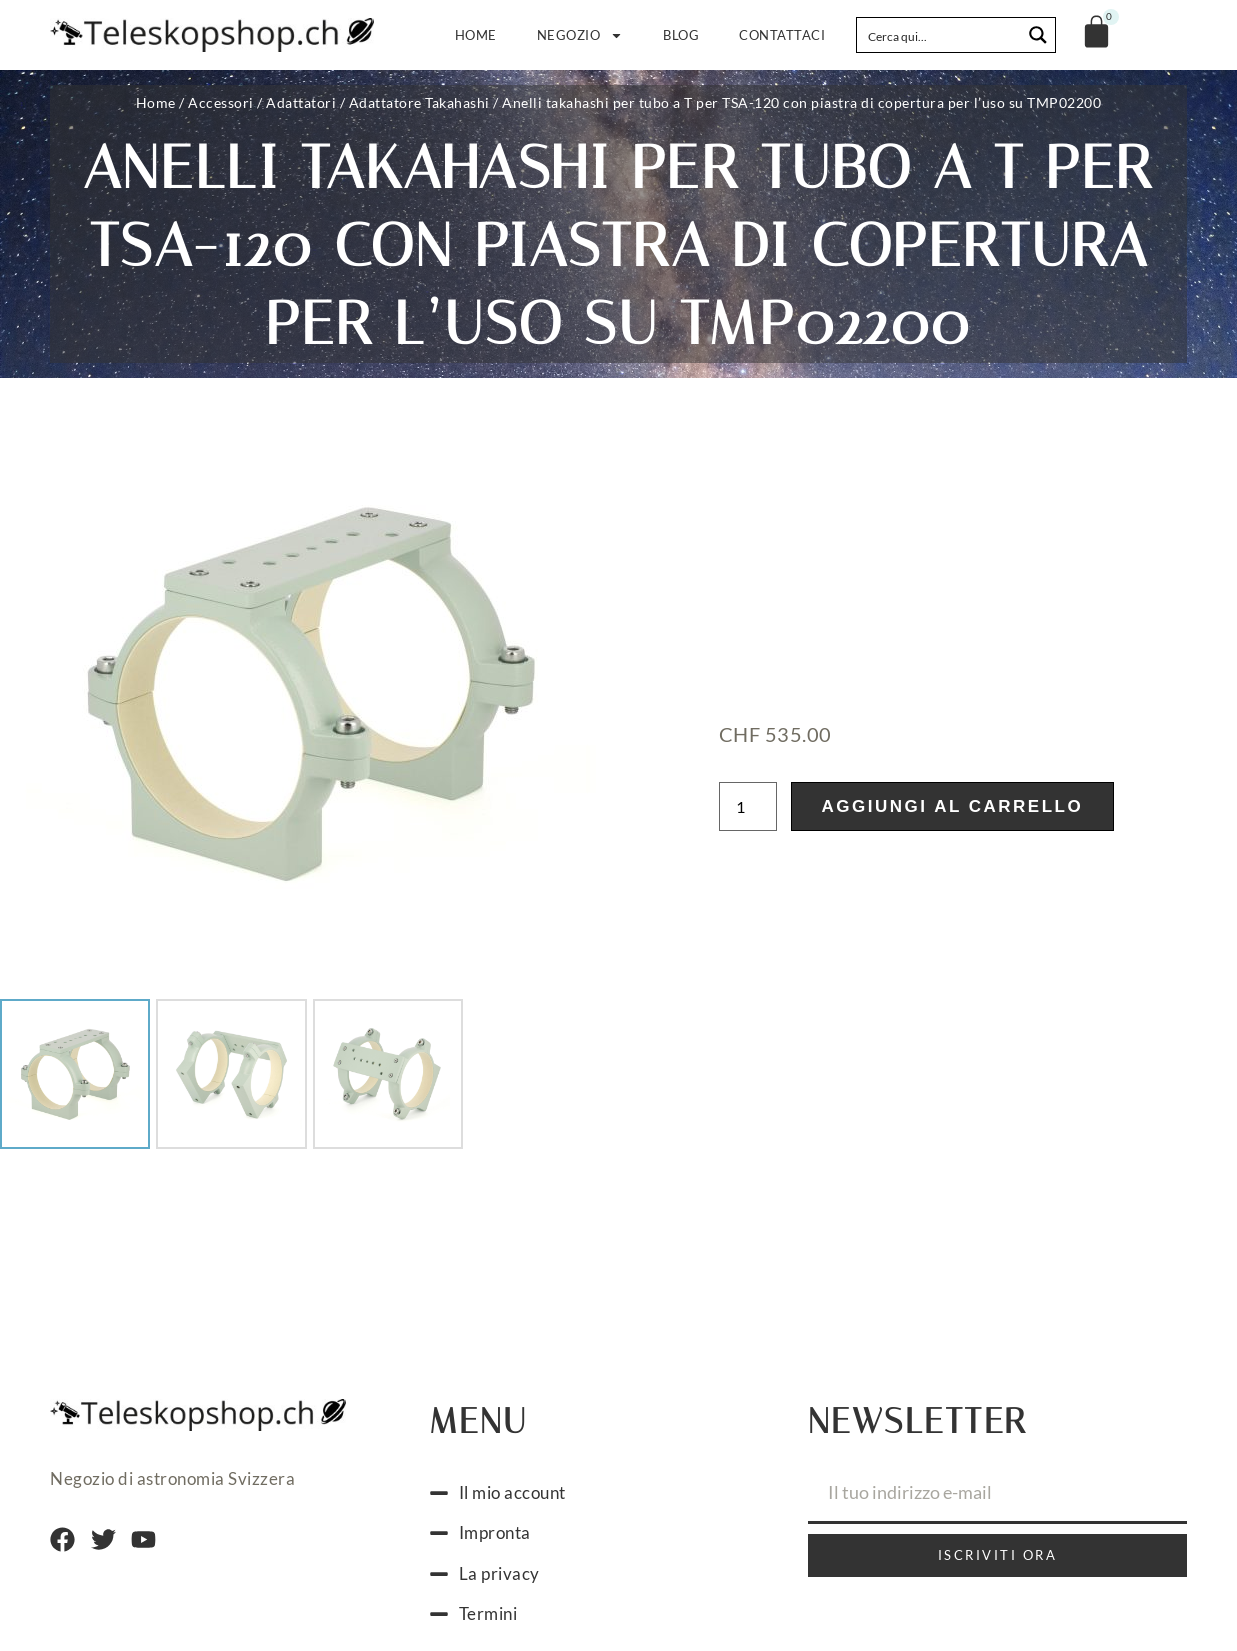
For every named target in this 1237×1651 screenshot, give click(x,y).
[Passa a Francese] (600, 1599)
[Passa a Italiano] (638, 1599)
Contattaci (782, 35)
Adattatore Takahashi (419, 102)
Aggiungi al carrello (953, 730)
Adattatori (301, 102)
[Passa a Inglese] (676, 1599)
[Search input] (940, 35)
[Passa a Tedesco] (562, 1599)
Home (476, 35)
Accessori (221, 102)
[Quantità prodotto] (748, 730)
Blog (681, 35)
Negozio (580, 35)
